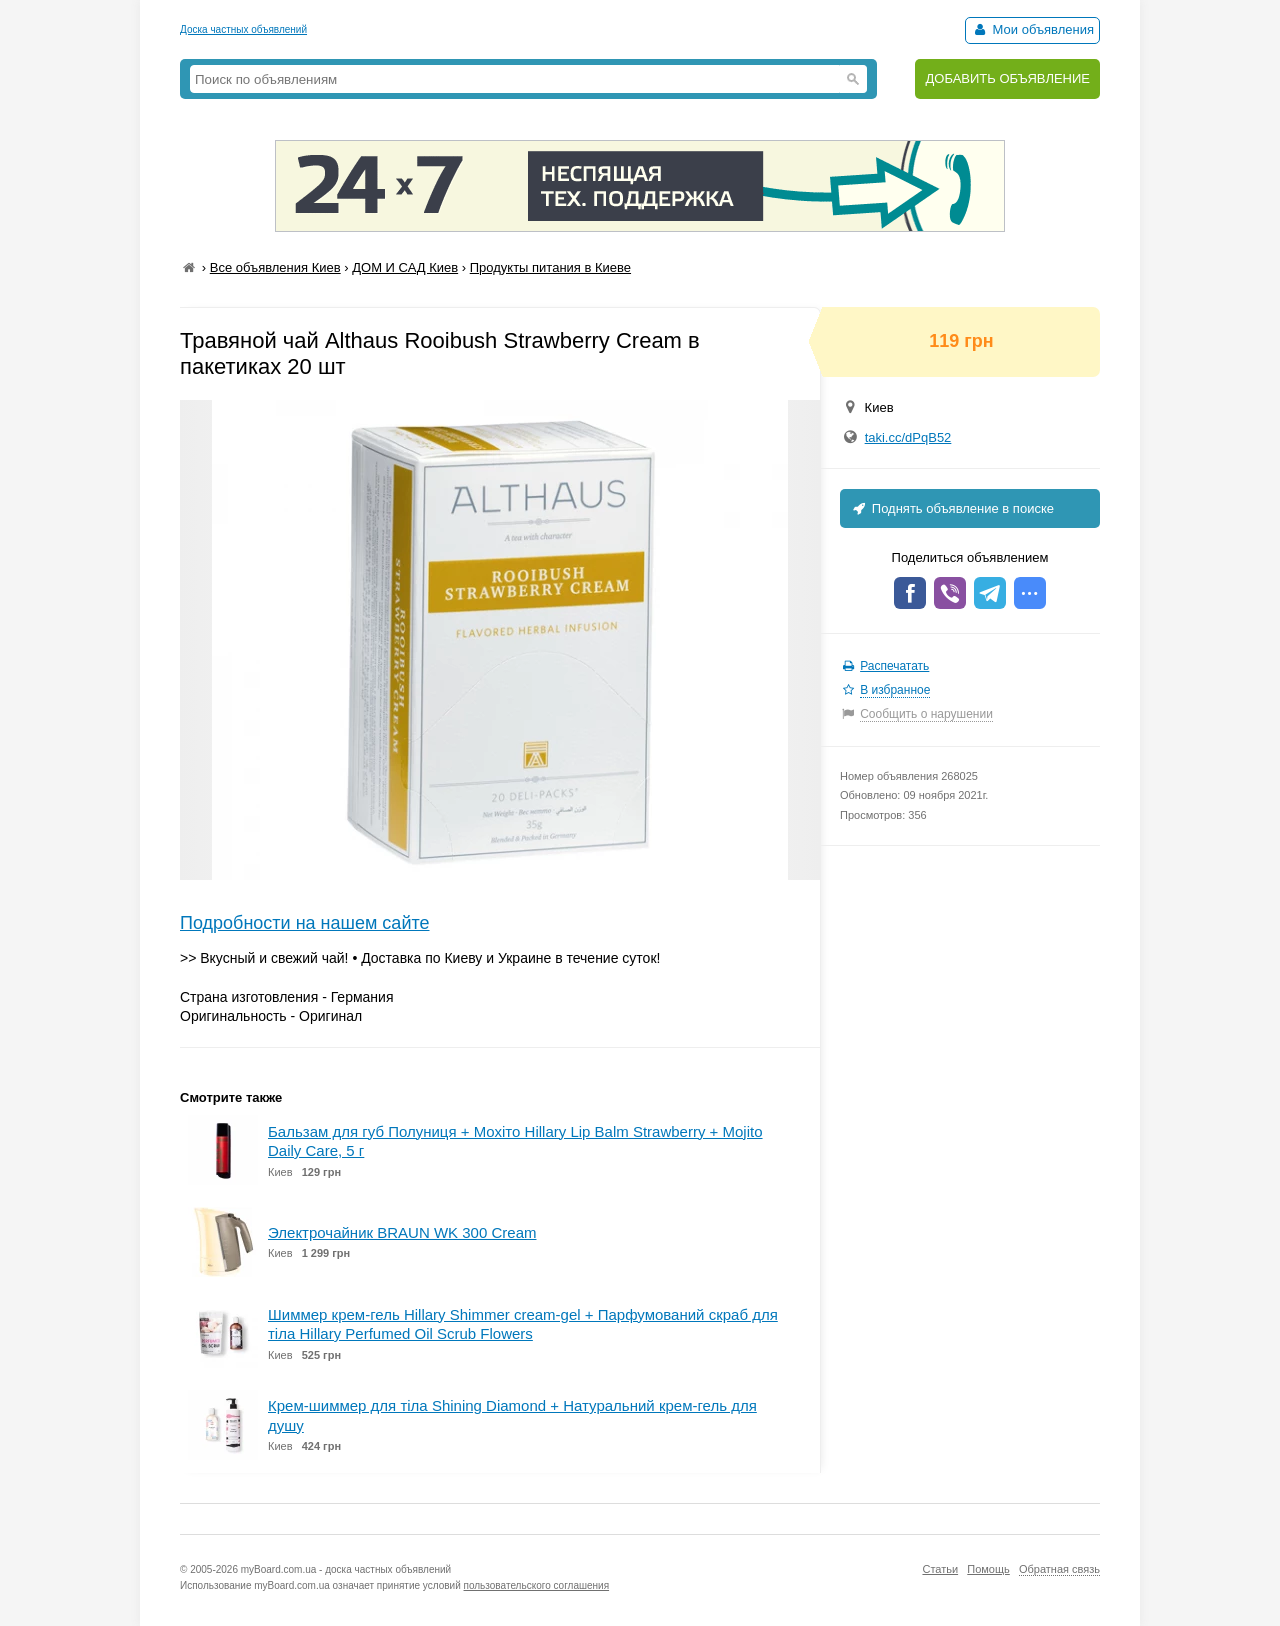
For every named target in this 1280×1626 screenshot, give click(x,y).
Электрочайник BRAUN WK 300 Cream (402, 1232)
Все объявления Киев (275, 267)
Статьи (940, 1569)
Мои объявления (1032, 29)
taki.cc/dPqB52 (908, 437)
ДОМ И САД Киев (405, 267)
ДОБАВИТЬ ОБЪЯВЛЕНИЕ (1007, 78)
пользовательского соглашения (537, 1585)
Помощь (988, 1569)
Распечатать (894, 666)
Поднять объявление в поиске (952, 508)
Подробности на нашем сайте (305, 923)
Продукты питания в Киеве (550, 267)
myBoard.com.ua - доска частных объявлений (346, 1569)
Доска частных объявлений (243, 29)
